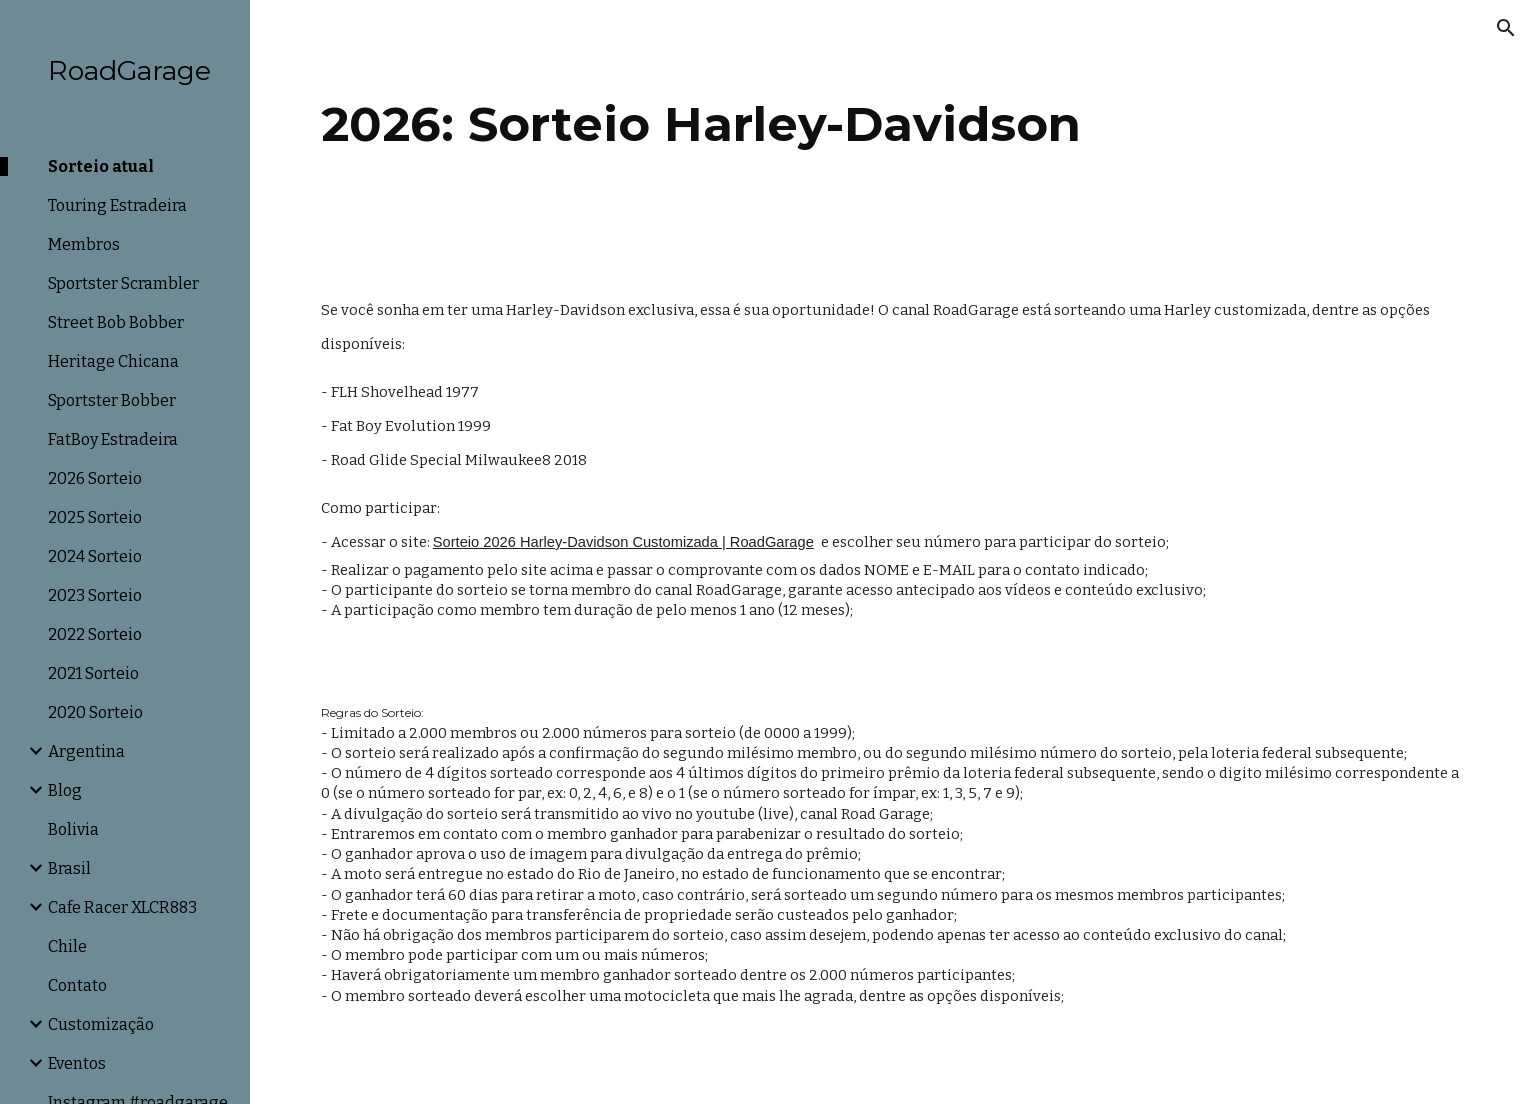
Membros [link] (84, 244)
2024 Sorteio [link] (95, 556)
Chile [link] (67, 946)
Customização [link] (101, 1024)
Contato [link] (77, 985)
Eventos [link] (77, 1063)
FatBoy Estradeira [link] (113, 439)
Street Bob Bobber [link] (116, 322)
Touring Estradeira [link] (117, 205)
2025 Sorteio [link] (95, 517)
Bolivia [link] (73, 829)
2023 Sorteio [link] (95, 595)
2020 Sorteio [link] (95, 712)
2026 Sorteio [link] (95, 478)
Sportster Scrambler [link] (123, 283)
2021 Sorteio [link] (93, 673)
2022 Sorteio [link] (95, 634)
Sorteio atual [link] (101, 166)
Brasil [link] (69, 868)
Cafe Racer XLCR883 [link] (122, 907)
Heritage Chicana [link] (113, 361)
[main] (890, 131)
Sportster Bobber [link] (112, 400)
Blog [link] (65, 790)
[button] (1506, 28)
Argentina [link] (86, 751)
